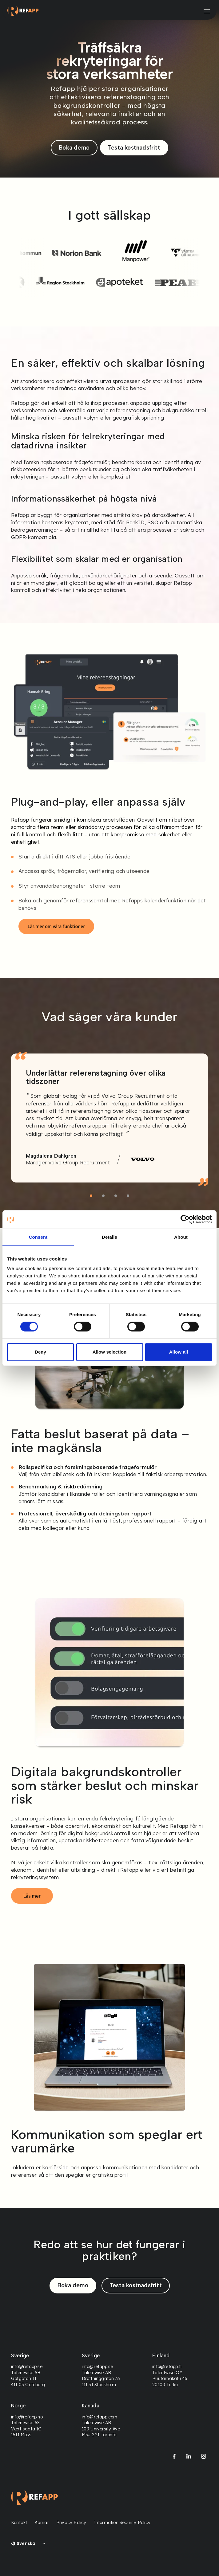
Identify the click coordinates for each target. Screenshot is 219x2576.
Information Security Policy (122, 2522)
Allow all (178, 1351)
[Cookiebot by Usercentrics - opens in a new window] (185, 1219)
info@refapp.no (27, 2416)
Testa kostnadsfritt (134, 147)
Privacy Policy (71, 2522)
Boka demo (74, 147)
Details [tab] (109, 1237)
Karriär (41, 2522)
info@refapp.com (99, 2416)
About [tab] (181, 1237)
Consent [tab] (38, 1237)
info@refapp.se (26, 2366)
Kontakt (19, 2522)
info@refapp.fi (166, 2366)
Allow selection (110, 1351)
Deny (40, 1351)
